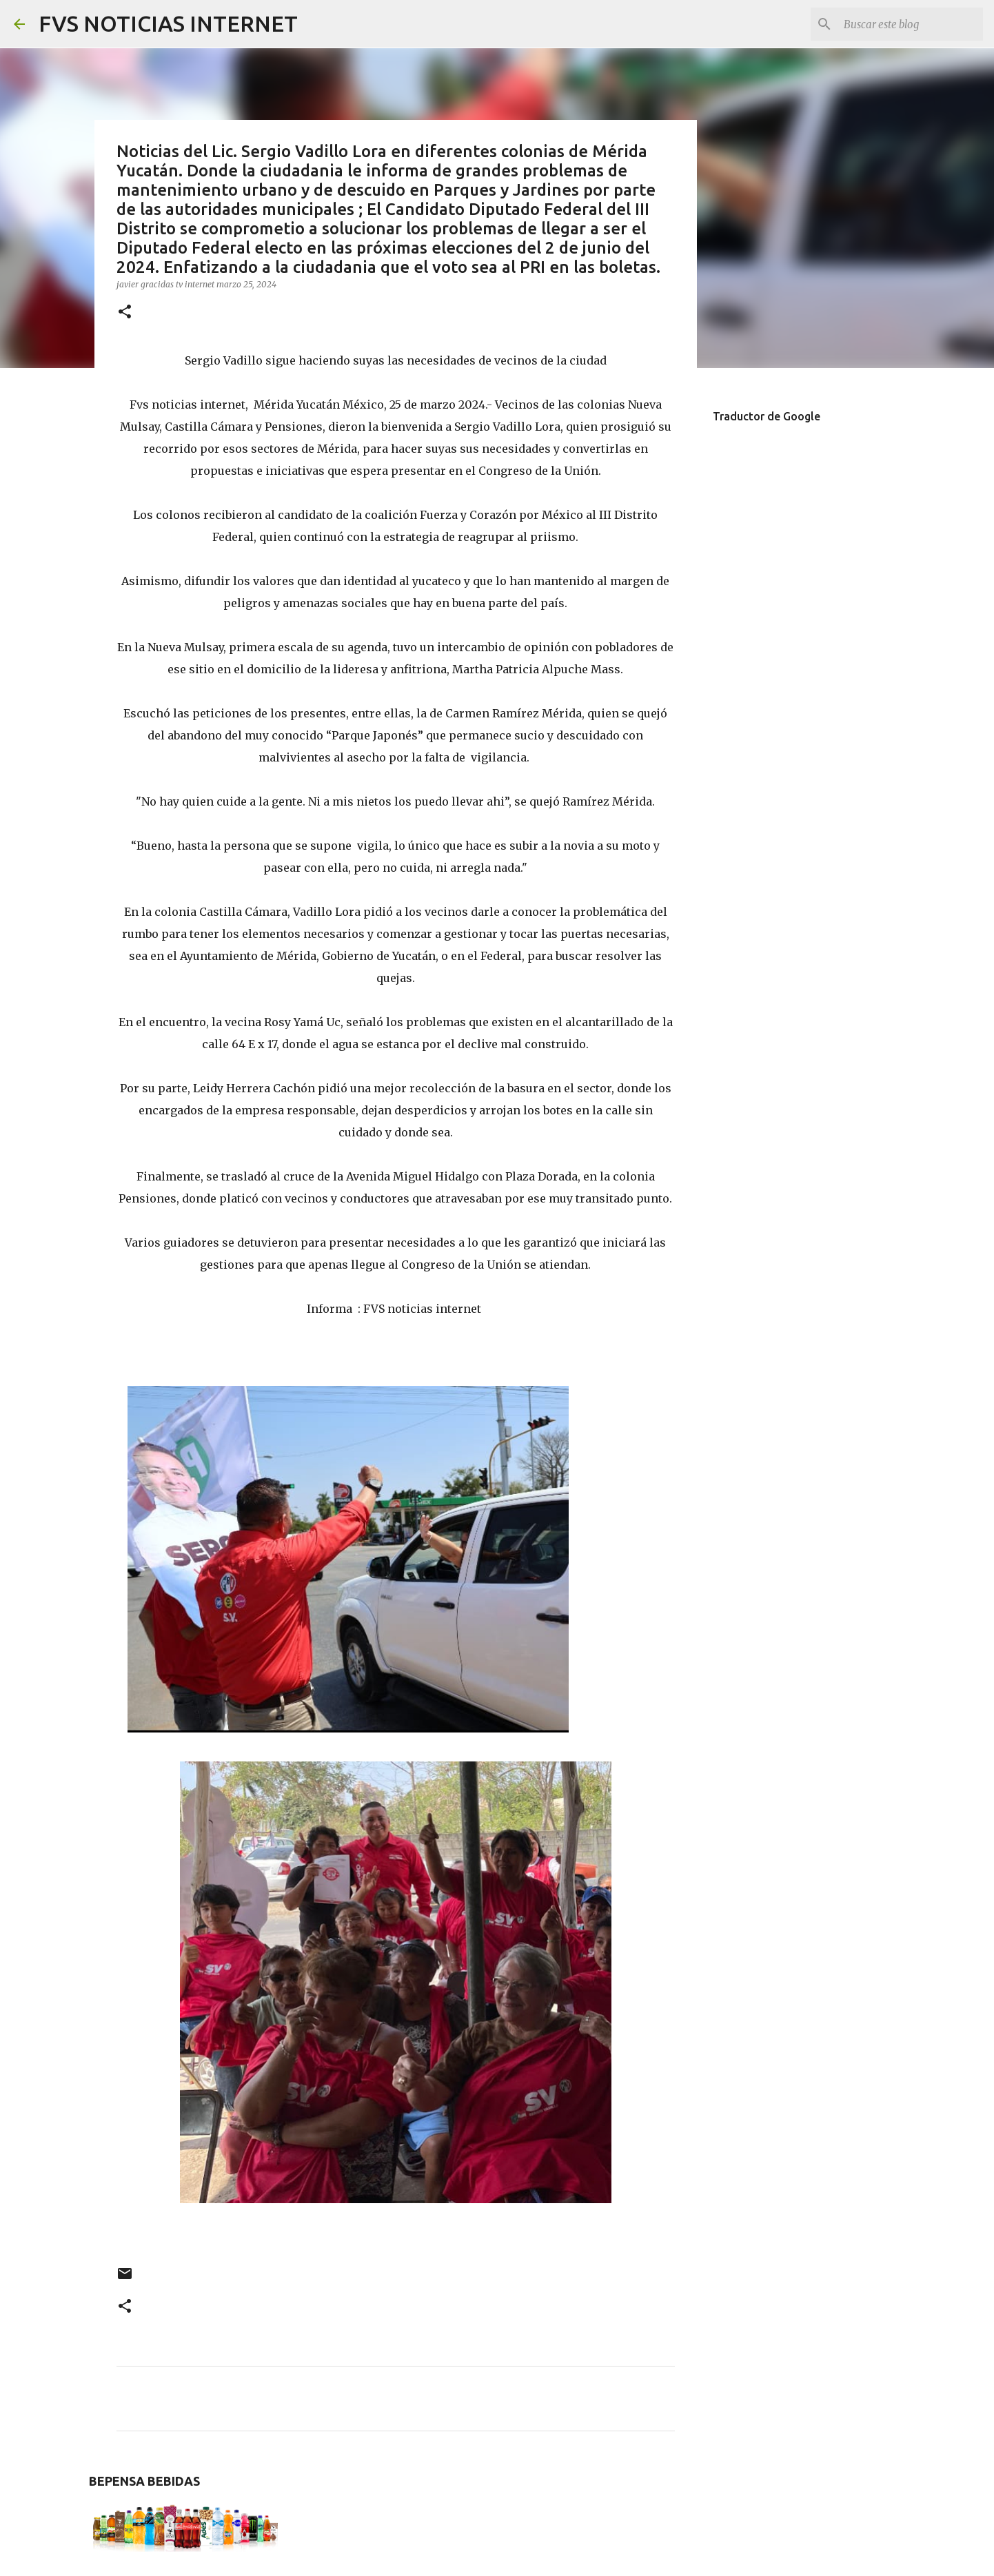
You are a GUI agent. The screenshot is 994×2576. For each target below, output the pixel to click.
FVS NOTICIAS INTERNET (168, 23)
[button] (124, 312)
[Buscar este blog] (910, 24)
